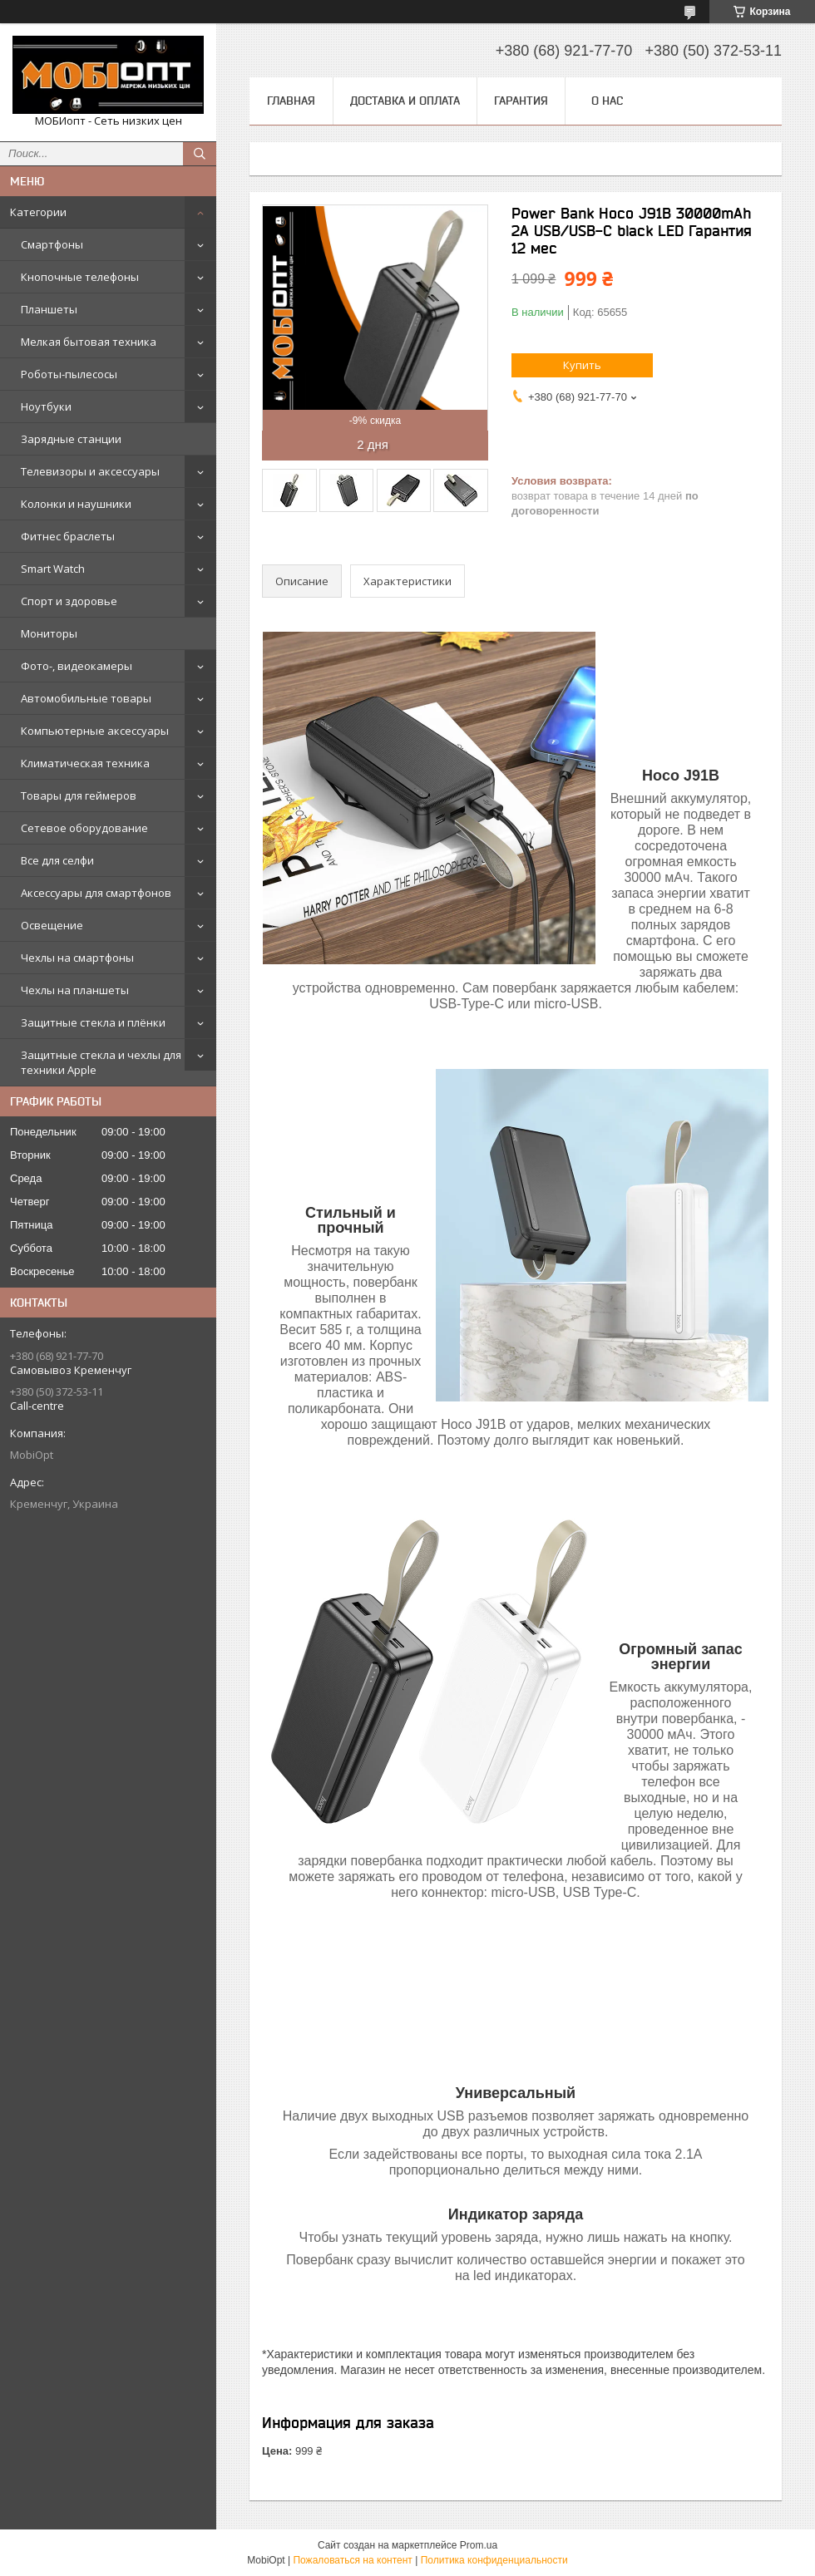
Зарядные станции (71, 438)
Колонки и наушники (76, 503)
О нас (607, 100)
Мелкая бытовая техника (88, 341)
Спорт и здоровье (69, 601)
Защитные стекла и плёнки (93, 1022)
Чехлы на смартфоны (77, 957)
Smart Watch (53, 568)
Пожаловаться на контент (352, 2560)
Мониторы (49, 633)
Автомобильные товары (86, 698)
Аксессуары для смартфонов (96, 892)
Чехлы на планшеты (75, 990)
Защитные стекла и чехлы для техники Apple (101, 1062)
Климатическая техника (85, 763)
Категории (38, 211)
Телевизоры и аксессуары (90, 471)
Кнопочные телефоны (80, 276)
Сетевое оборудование (84, 827)
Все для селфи (57, 860)
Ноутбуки (46, 406)
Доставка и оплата (405, 100)
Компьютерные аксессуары (95, 730)
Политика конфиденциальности (494, 2560)
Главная (291, 100)
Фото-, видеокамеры (76, 665)
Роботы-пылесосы (69, 374)
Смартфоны (52, 244)
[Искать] (199, 153)
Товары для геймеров (78, 795)
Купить (582, 364)
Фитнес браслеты (68, 536)
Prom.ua (478, 2545)
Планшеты (49, 309)
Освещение (52, 925)
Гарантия (521, 100)
